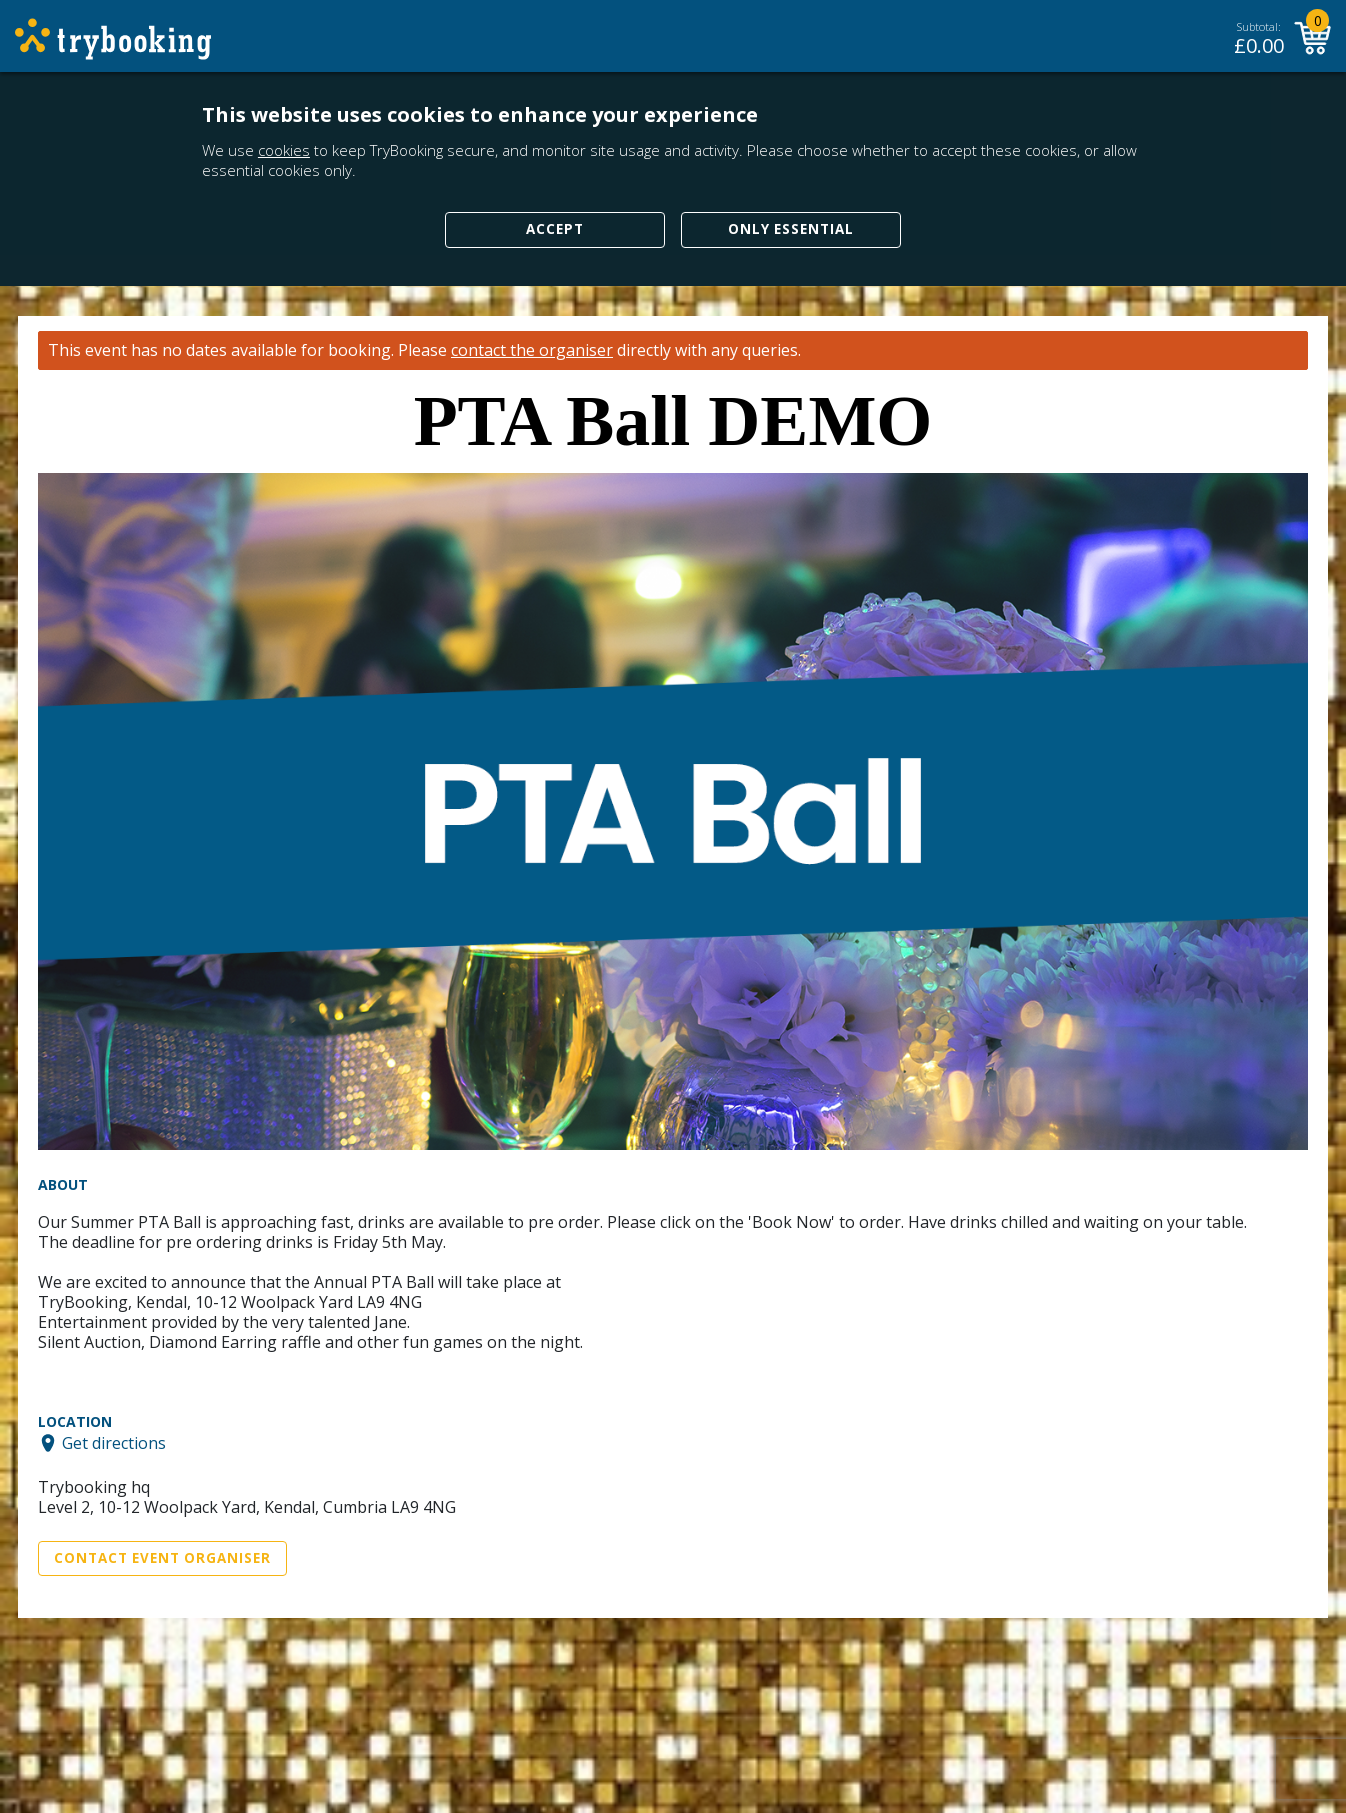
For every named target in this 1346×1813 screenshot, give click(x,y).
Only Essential (791, 229)
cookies (284, 150)
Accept (555, 229)
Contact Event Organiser (162, 1558)
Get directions (114, 1443)
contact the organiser (532, 350)
